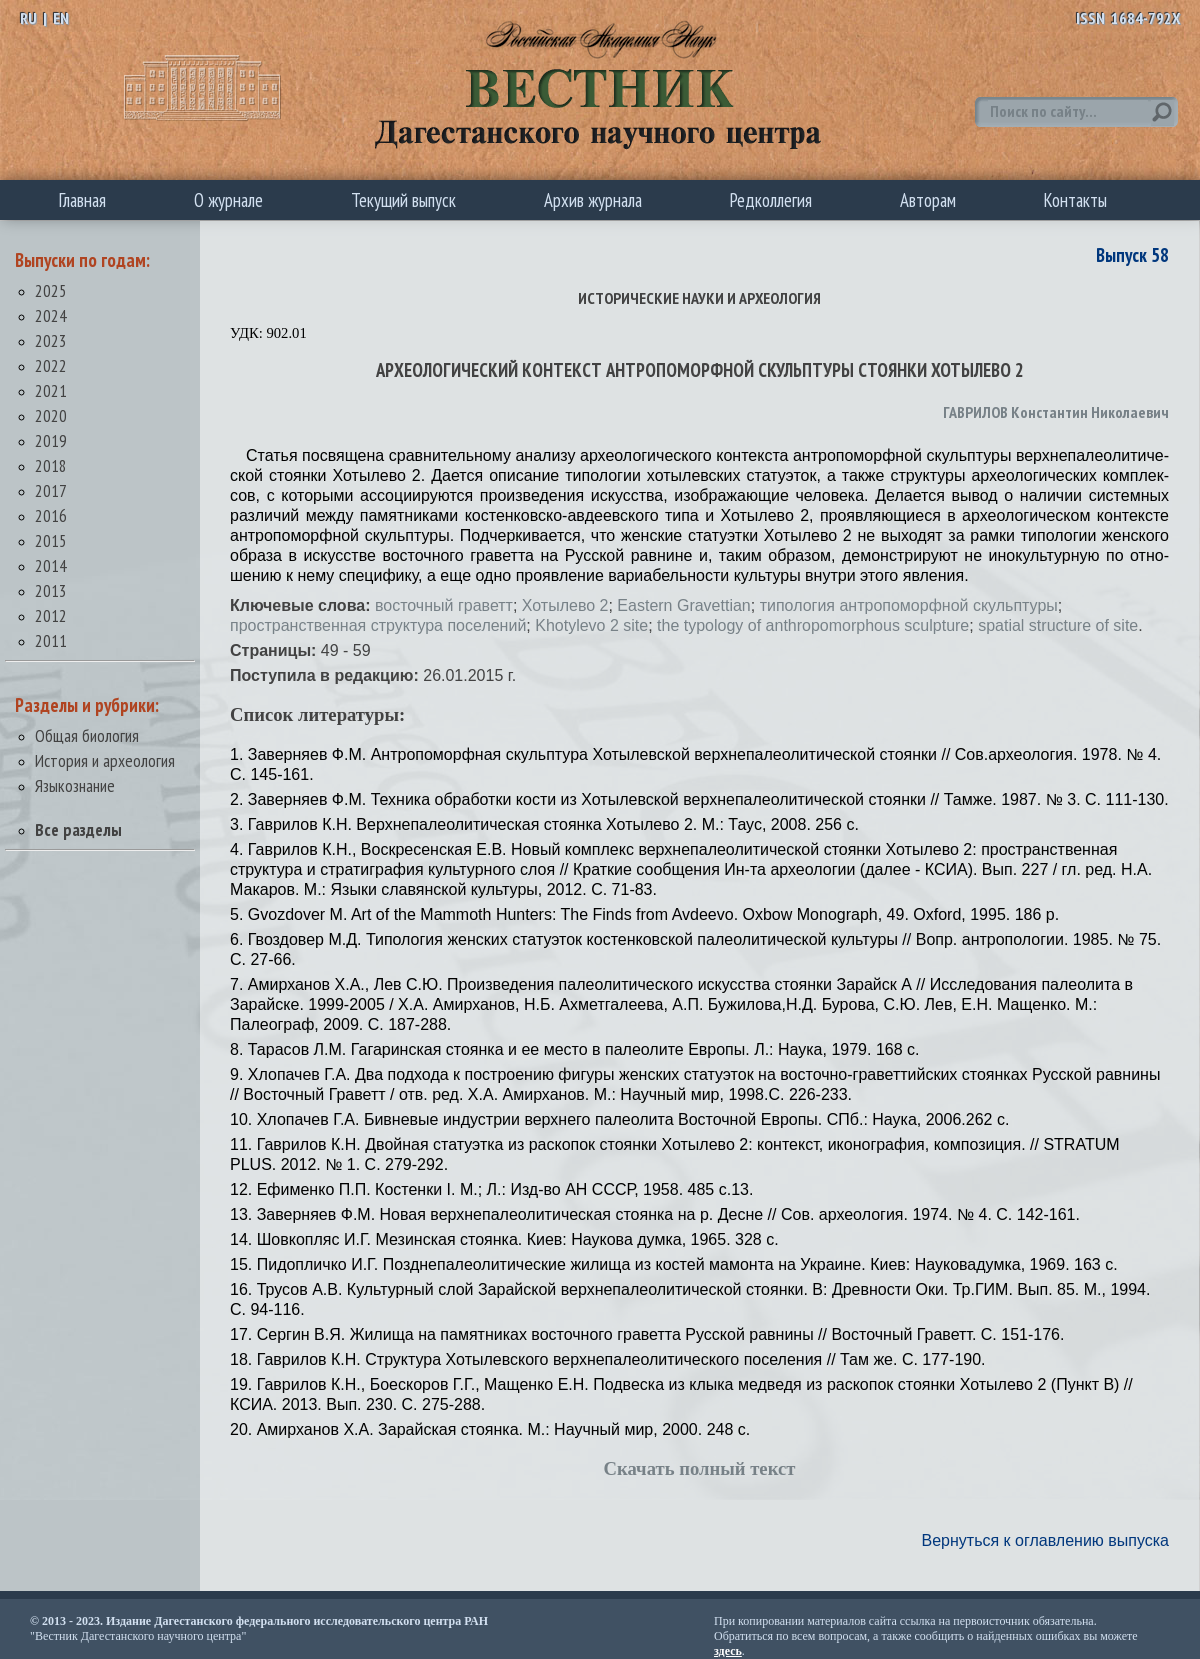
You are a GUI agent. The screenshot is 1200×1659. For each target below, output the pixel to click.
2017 (51, 490)
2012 (51, 615)
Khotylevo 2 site (591, 625)
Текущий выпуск (403, 200)
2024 (51, 315)
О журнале (228, 200)
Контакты (1075, 200)
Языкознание (75, 785)
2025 (51, 290)
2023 (51, 340)
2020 (51, 415)
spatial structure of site (1058, 625)
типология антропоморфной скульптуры (909, 605)
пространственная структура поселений (378, 625)
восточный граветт (444, 605)
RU (28, 18)
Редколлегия (771, 200)
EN (61, 18)
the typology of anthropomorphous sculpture (813, 625)
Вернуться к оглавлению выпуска (1045, 1540)
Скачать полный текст (700, 1468)
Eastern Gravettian (683, 605)
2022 (51, 365)
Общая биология (87, 735)
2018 (51, 465)
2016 (51, 515)
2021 (51, 390)
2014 (51, 565)
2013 (51, 590)
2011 (51, 640)
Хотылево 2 (565, 605)
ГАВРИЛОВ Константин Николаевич (1056, 412)
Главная (82, 200)
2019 (51, 440)
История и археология (105, 760)
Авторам (928, 200)
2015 (51, 540)
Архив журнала (593, 200)
